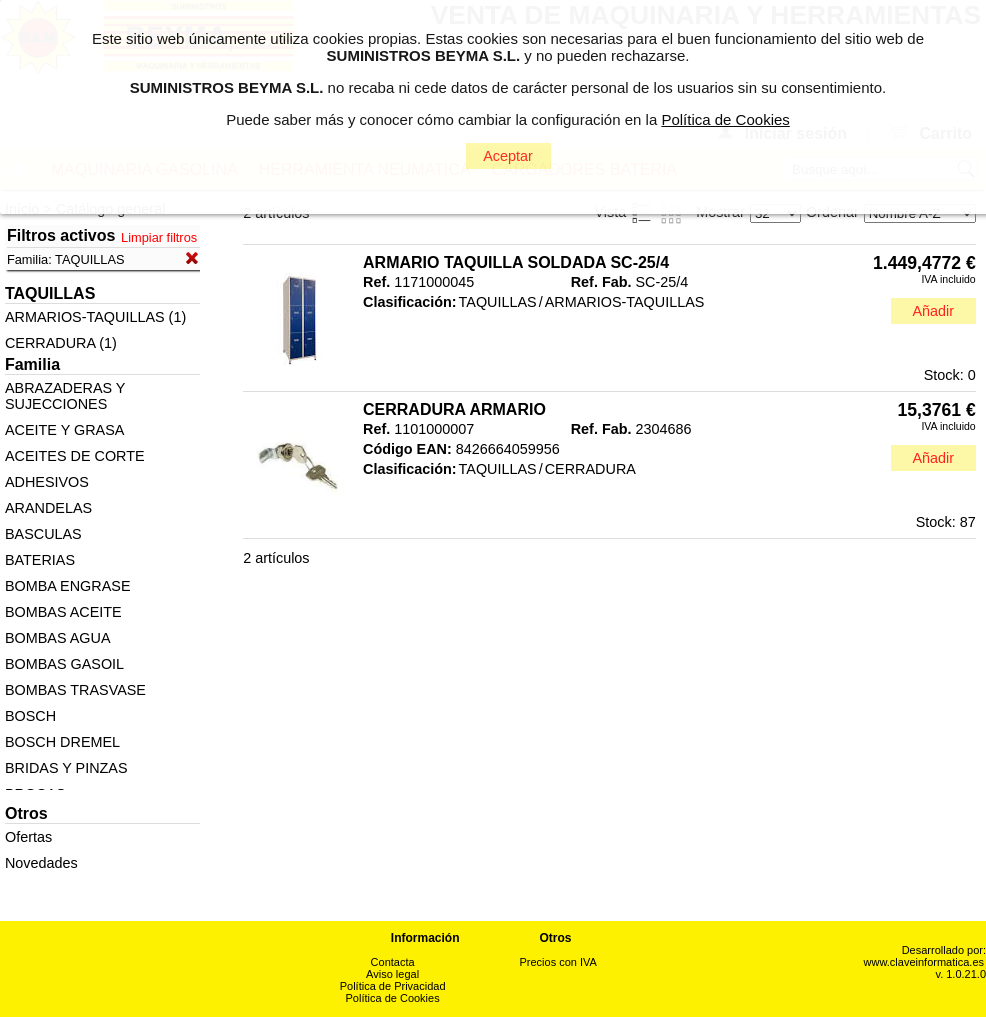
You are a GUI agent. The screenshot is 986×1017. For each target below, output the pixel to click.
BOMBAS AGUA (58, 638)
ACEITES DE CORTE (75, 456)
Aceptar (508, 156)
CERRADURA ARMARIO (454, 409)
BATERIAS (40, 560)
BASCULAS (43, 534)
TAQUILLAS (498, 302)
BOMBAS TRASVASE (75, 690)
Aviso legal (392, 974)
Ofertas (28, 837)
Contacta (393, 962)
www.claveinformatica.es (924, 962)
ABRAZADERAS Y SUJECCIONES (65, 396)
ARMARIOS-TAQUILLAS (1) (95, 317)
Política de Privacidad (393, 986)
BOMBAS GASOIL (64, 664)
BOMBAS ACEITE (63, 612)
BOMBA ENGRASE (68, 586)
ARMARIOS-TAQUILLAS (625, 302)
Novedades (41, 863)
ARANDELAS (48, 508)
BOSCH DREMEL (62, 742)
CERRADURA (590, 469)
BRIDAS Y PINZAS (66, 768)
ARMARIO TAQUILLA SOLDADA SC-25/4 (516, 262)
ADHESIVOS (47, 482)
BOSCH (30, 716)
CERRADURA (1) (61, 343)
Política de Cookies (393, 998)
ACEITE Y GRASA (64, 430)
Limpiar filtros (159, 237)
